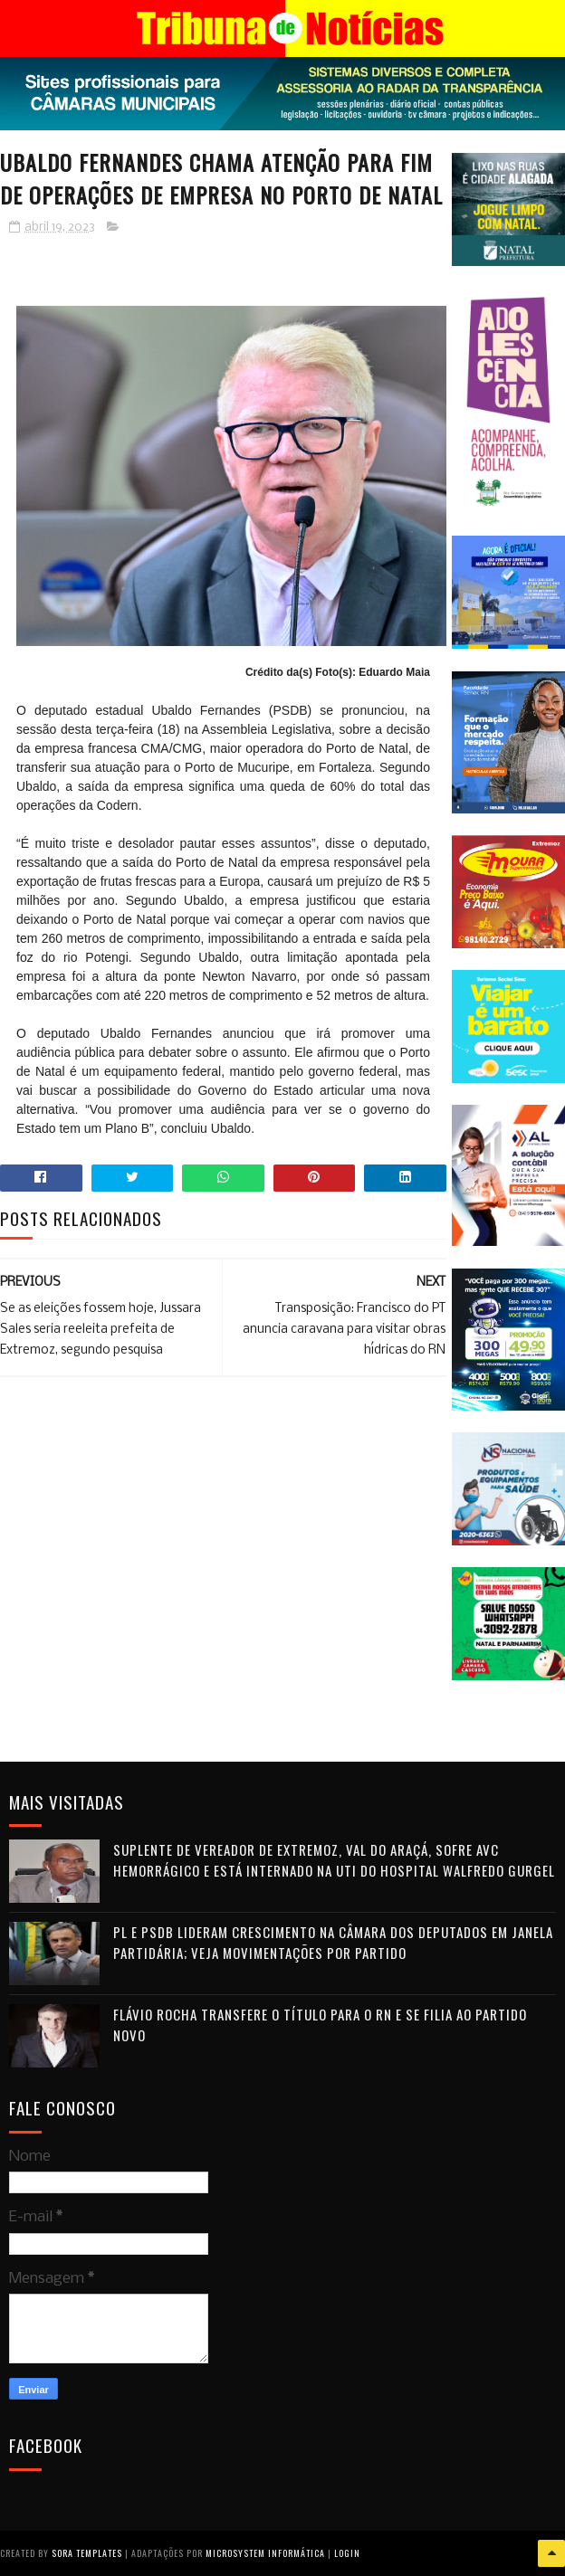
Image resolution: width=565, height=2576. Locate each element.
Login (347, 2553)
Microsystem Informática (265, 2553)
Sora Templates (87, 2553)
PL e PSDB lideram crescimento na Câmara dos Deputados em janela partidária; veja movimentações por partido (333, 1942)
